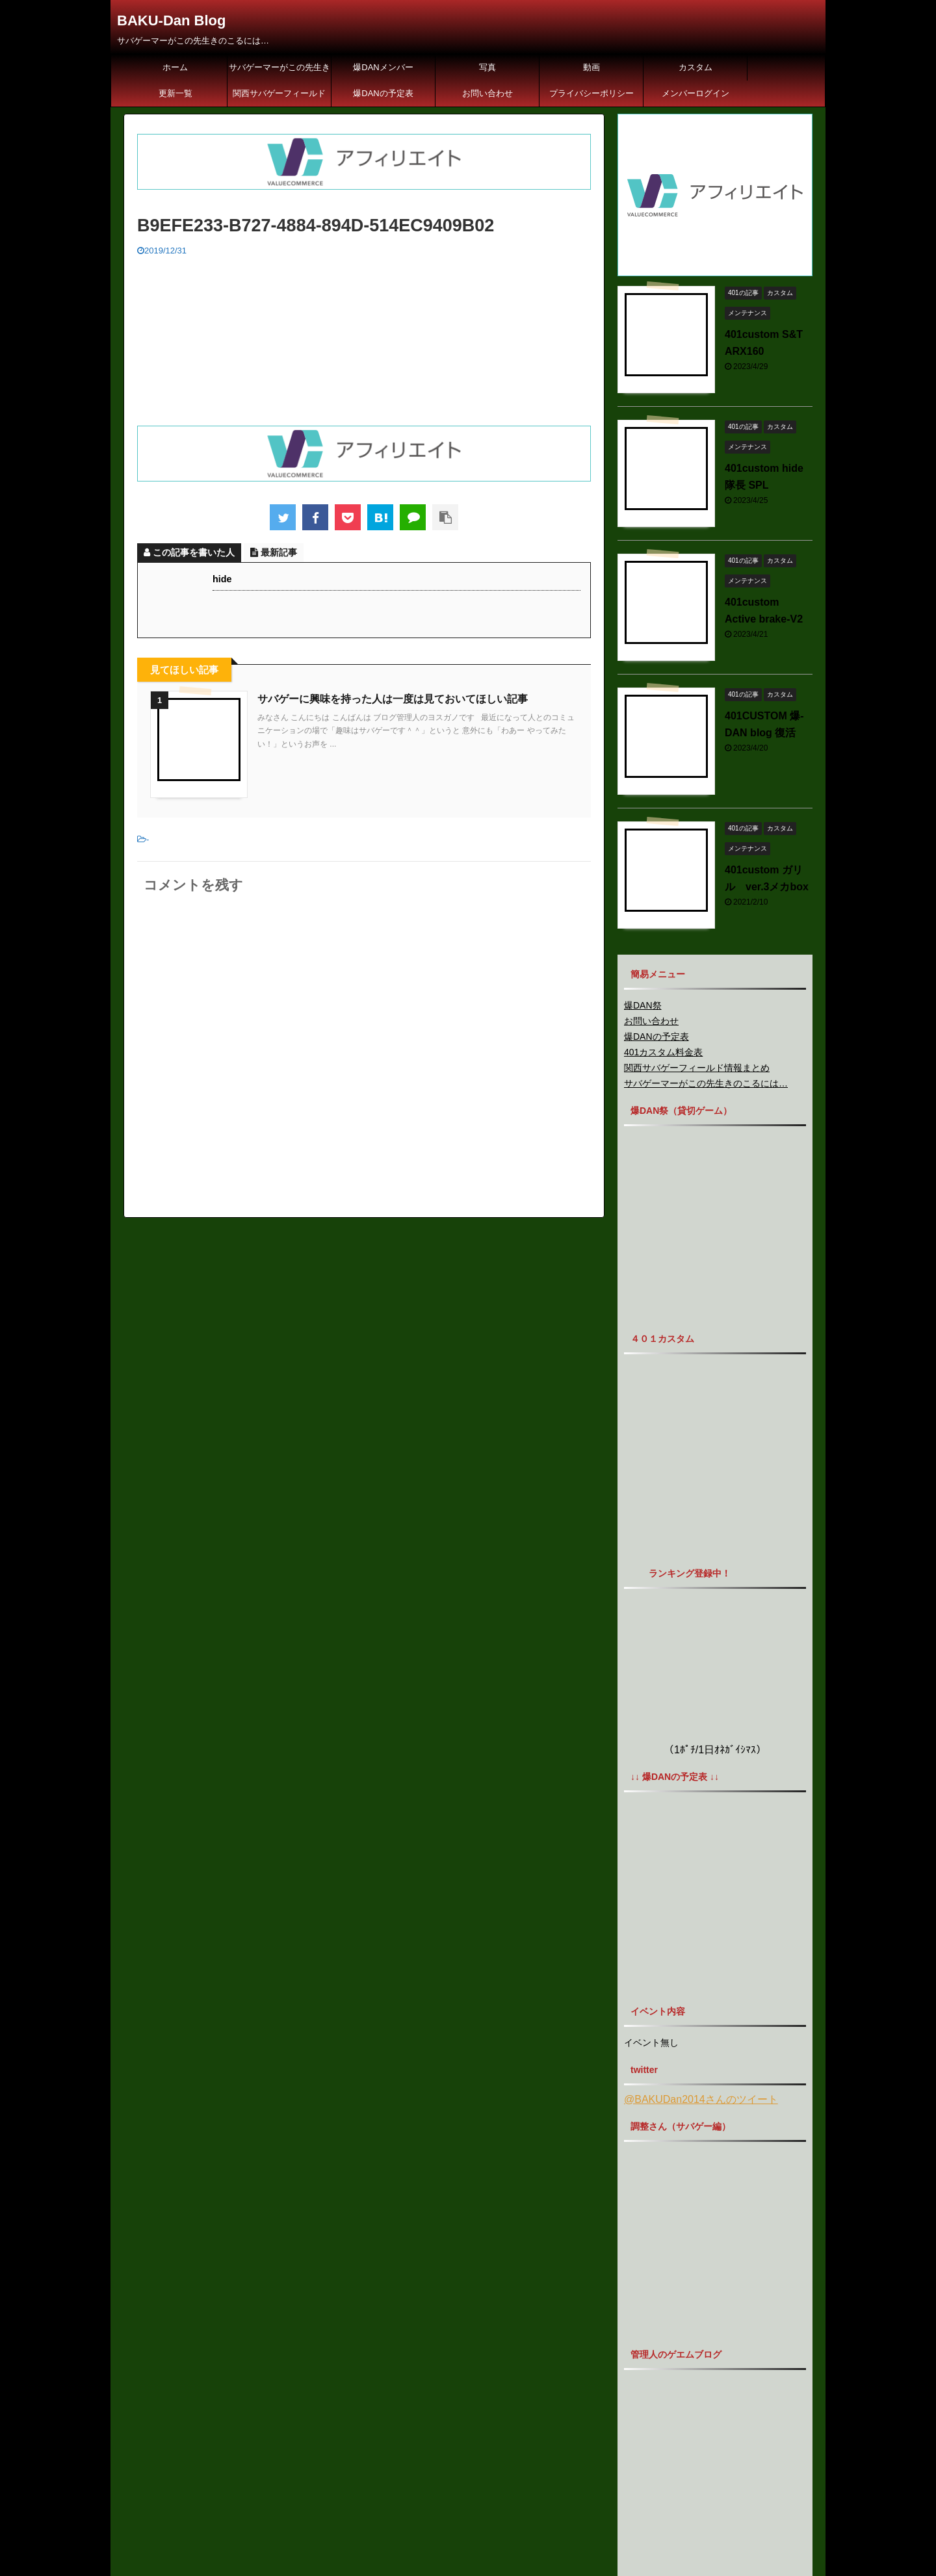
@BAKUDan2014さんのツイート (701, 2099)
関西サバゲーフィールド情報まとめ (697, 1068)
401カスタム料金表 (663, 1052)
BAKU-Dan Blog (171, 20)
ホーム (175, 67)
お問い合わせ (487, 93)
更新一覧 (175, 93)
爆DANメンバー (383, 67)
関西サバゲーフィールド (279, 93)
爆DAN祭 (643, 1005)
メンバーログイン (695, 93)
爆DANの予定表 (383, 93)
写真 (487, 67)
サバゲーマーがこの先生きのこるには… (279, 71)
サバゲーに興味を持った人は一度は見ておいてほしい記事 (392, 698)
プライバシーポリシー (591, 93)
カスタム (695, 67)
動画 (591, 67)
